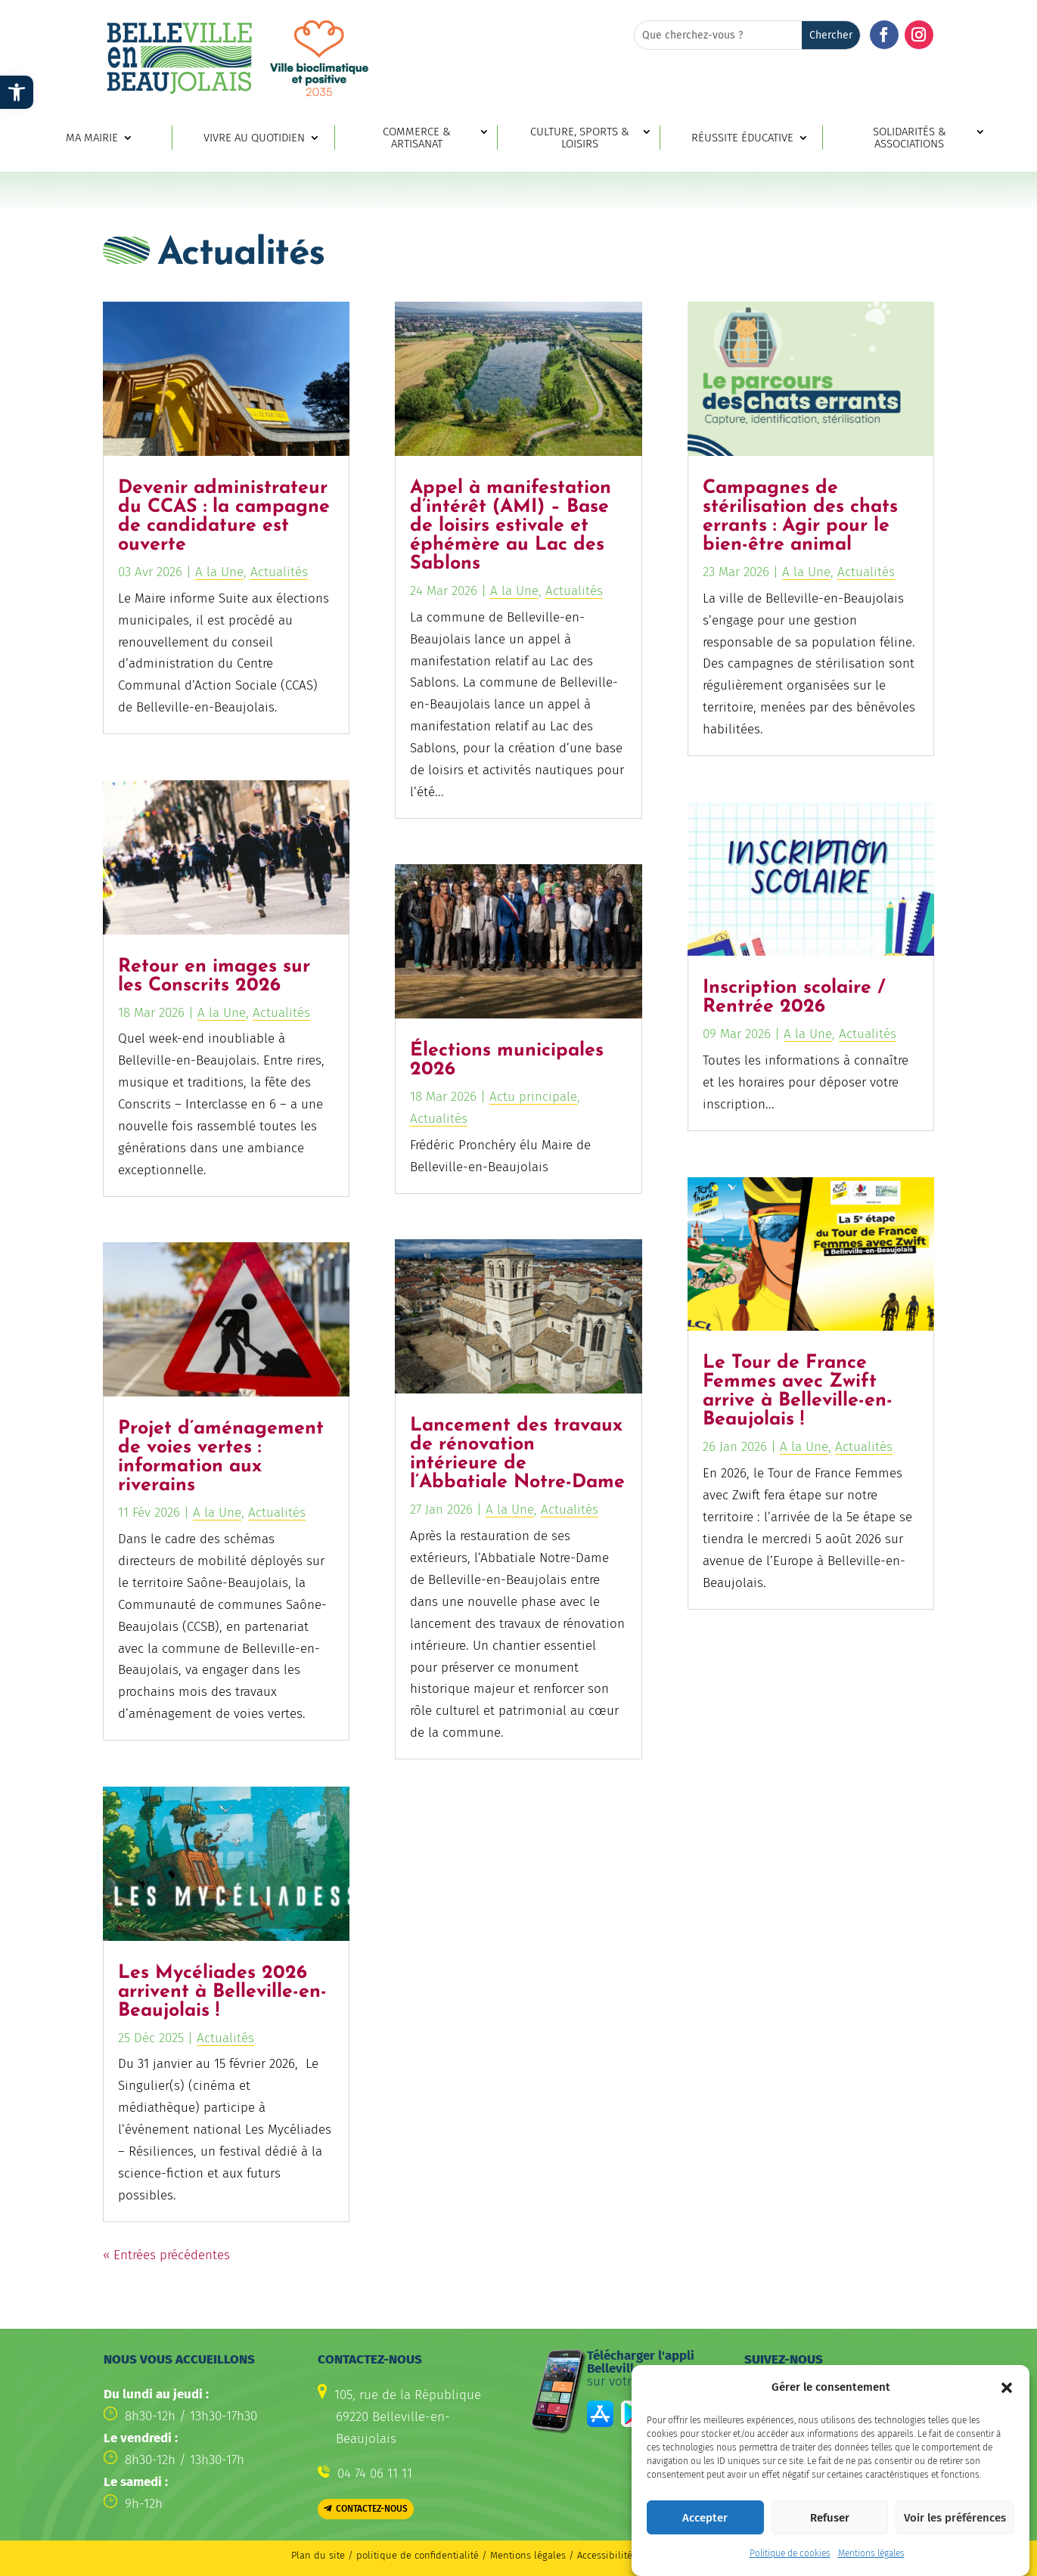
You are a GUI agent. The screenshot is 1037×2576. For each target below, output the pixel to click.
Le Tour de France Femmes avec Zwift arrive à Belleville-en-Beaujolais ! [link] (798, 1391)
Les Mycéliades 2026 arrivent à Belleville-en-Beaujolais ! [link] (222, 1992)
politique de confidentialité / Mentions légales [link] (462, 2555)
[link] (16, 92)
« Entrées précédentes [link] (166, 2255)
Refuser (829, 2543)
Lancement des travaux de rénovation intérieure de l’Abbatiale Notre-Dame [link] (517, 1454)
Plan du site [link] (318, 2555)
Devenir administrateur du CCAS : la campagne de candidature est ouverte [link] (224, 516)
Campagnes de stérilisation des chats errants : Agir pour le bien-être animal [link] (800, 516)
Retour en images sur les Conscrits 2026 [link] (214, 976)
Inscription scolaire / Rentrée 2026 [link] (794, 997)
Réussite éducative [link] (742, 138)
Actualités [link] (279, 572)
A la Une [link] (219, 572)
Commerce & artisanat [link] (417, 138)
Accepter (705, 2543)
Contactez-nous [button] (372, 2508)
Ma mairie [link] (92, 138)
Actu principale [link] (533, 1097)
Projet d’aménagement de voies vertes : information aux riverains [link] (221, 1457)
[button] (1006, 2413)
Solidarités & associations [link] (909, 138)
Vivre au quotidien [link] (254, 138)
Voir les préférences (955, 2543)
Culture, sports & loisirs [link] (579, 138)
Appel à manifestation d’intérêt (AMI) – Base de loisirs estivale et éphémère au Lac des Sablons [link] (510, 526)
